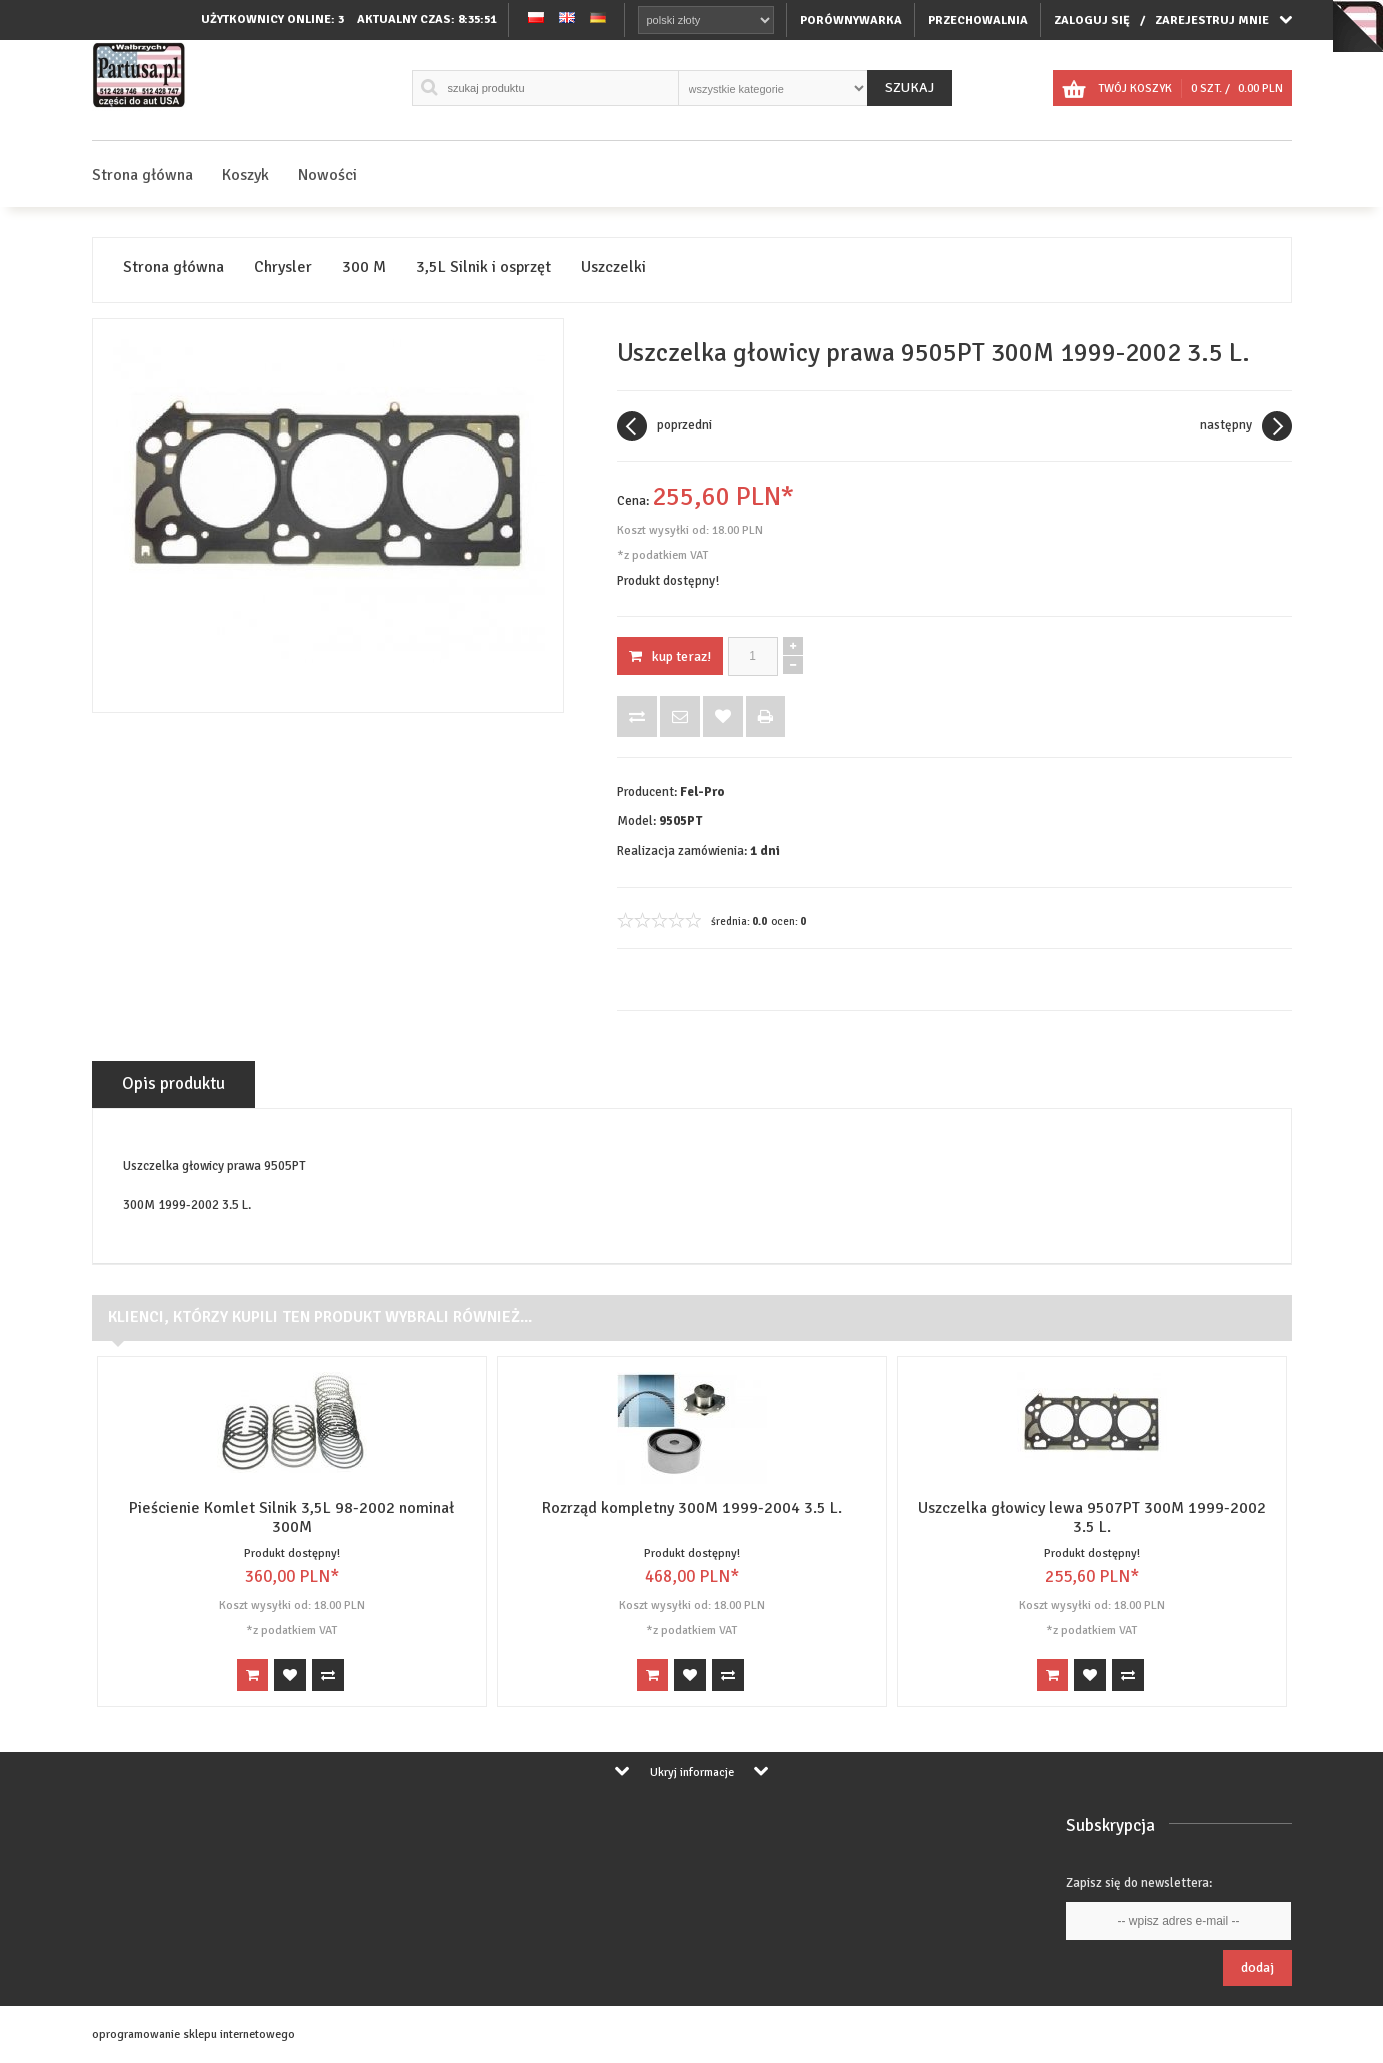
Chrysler (283, 267)
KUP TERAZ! (670, 656)
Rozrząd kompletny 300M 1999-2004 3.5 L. (692, 1508)
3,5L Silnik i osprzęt (483, 267)
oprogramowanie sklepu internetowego (193, 2034)
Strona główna (142, 175)
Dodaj (1257, 1967)
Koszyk (245, 175)
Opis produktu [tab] (173, 1083)
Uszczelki (613, 267)
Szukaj (909, 87)
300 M (364, 267)
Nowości (327, 175)
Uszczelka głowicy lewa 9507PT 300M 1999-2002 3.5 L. (1092, 1517)
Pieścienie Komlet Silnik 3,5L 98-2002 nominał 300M (291, 1517)
